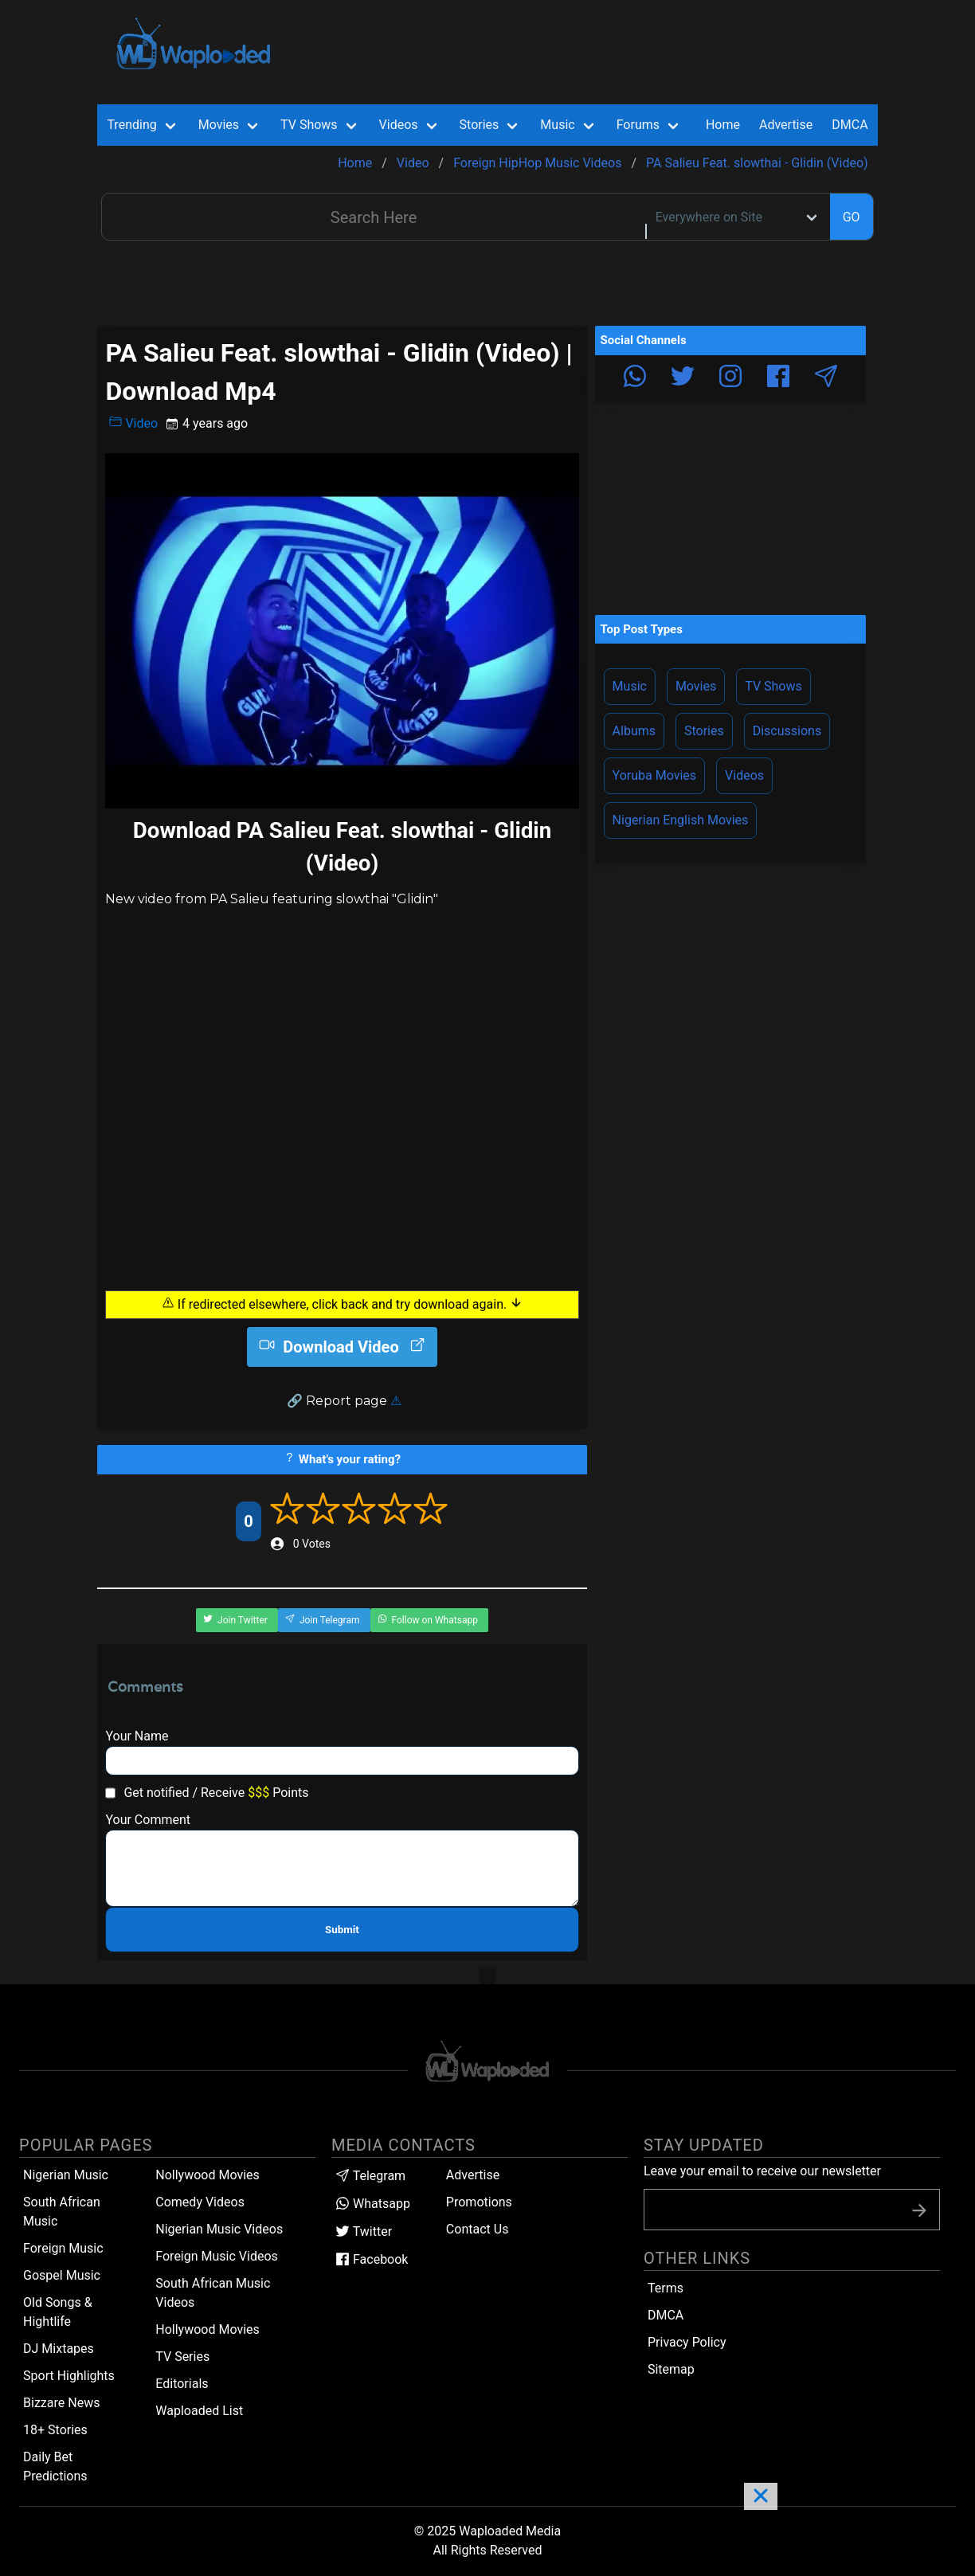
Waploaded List (199, 2410)
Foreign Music (63, 2248)
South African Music (61, 2211)
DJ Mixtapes (58, 2348)
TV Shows (773, 686)
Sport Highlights (69, 2375)
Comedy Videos (200, 2202)
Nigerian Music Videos (219, 2229)
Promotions (479, 2202)
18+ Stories (55, 2429)
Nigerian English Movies (681, 820)
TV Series (182, 2356)
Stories (704, 730)
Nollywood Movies (207, 2175)
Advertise (472, 2175)
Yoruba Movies (654, 775)
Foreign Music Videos (216, 2256)
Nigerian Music (65, 2175)
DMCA (849, 124)
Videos (744, 775)
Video (133, 423)
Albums (634, 730)
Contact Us (477, 2229)
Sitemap (671, 2369)
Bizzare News (61, 2402)
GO (851, 217)
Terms (665, 2288)
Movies (695, 686)
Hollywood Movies (207, 2329)
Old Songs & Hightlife (57, 2312)
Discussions (787, 730)
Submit (342, 1930)
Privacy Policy (687, 2342)
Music (630, 686)
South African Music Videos (212, 2293)
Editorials (181, 2383)
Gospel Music (61, 2275)
